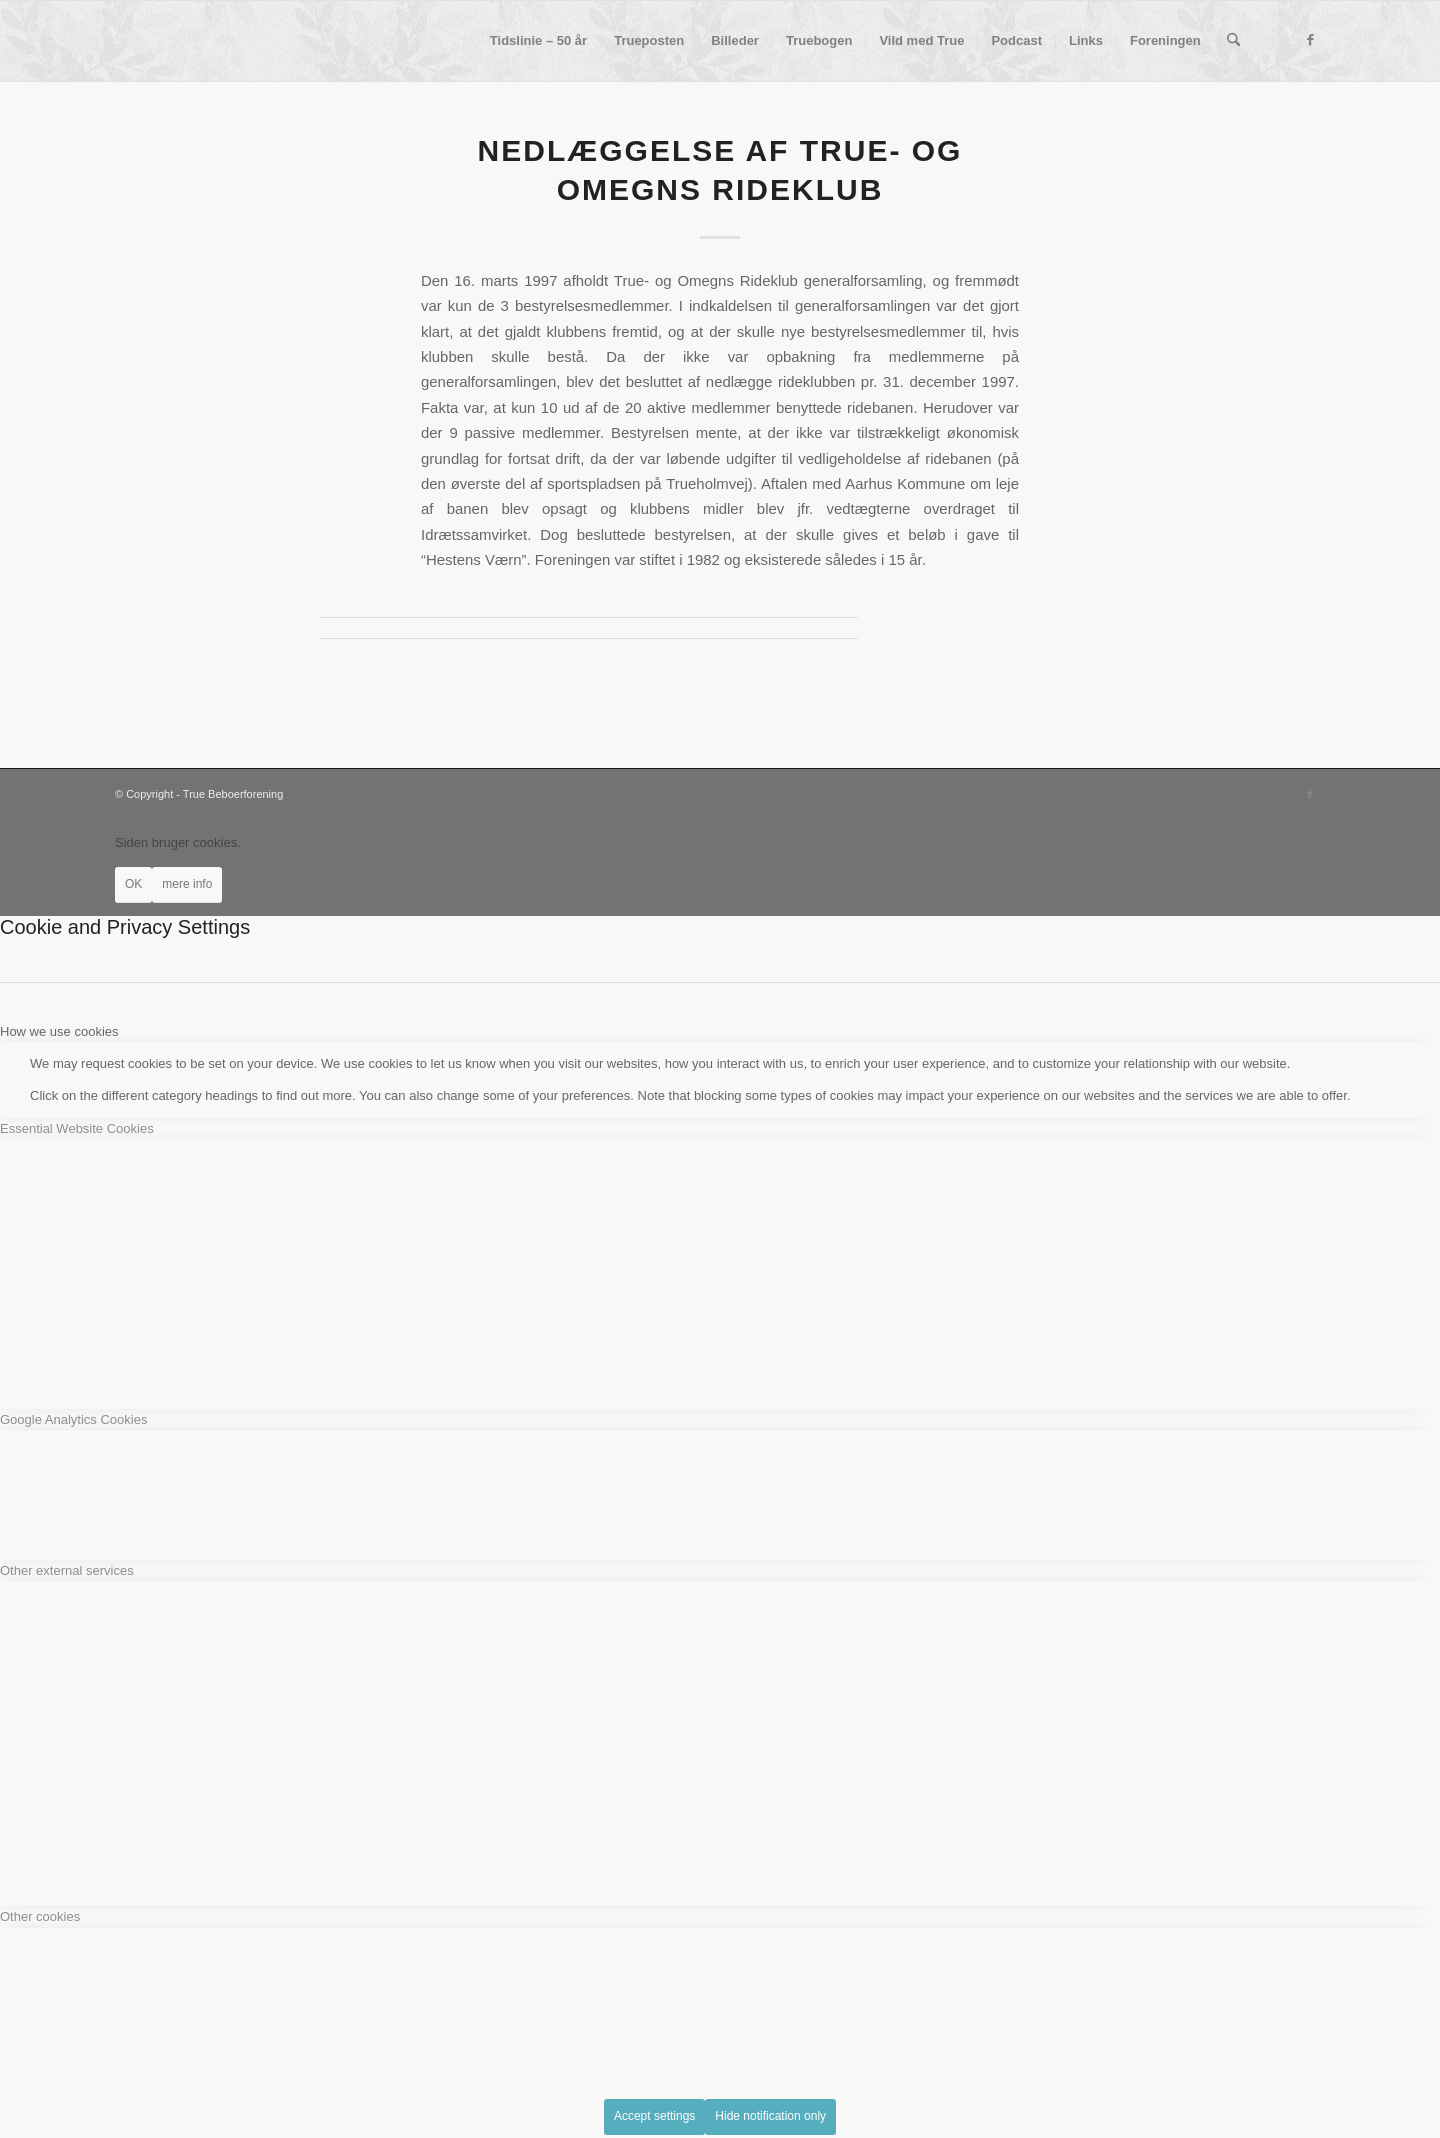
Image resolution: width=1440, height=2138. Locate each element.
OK (133, 884)
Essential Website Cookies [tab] (77, 1128)
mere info (187, 884)
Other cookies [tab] (40, 1916)
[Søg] (1233, 41)
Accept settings (654, 2116)
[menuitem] (538, 41)
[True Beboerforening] (115, 41)
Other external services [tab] (67, 1570)
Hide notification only (770, 2116)
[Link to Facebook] (1310, 40)
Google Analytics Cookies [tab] (73, 1419)
